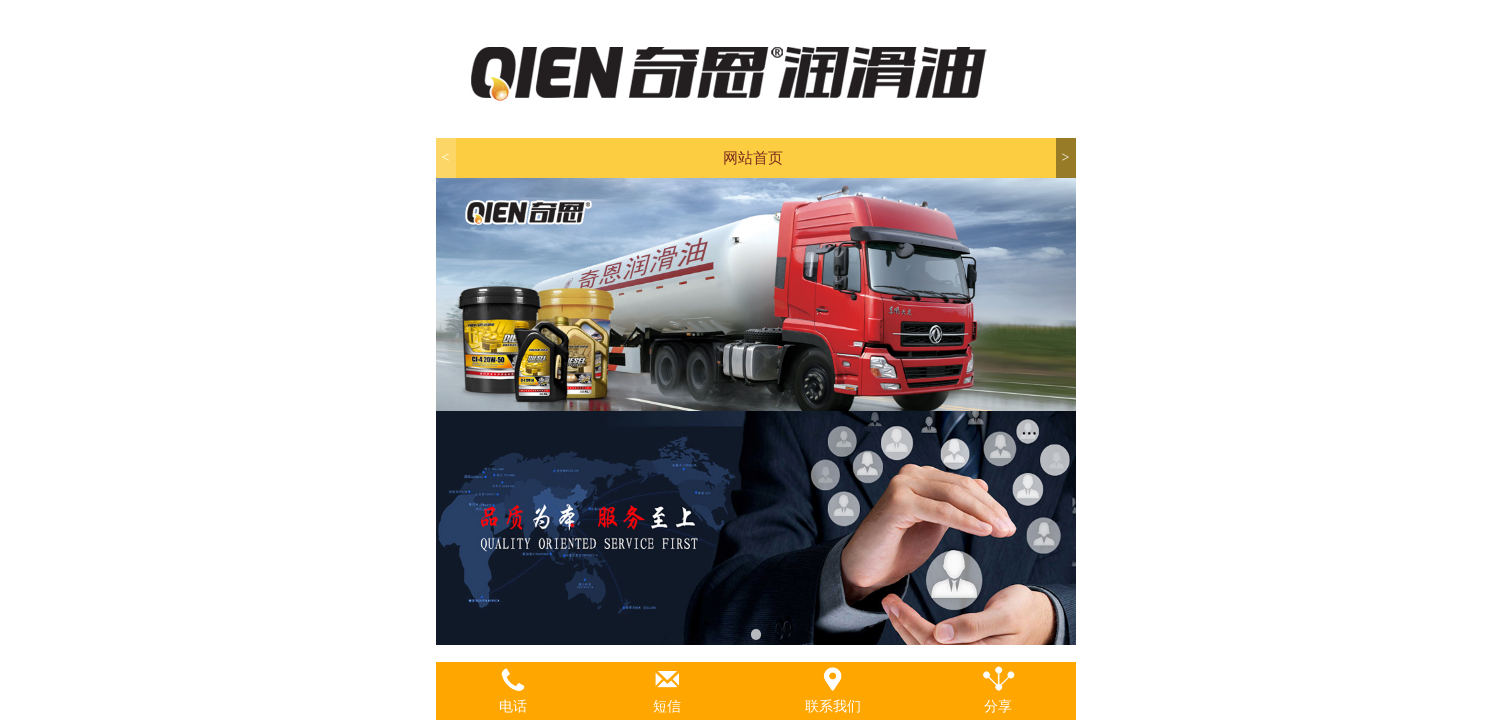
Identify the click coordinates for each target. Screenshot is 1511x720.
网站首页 (753, 158)
